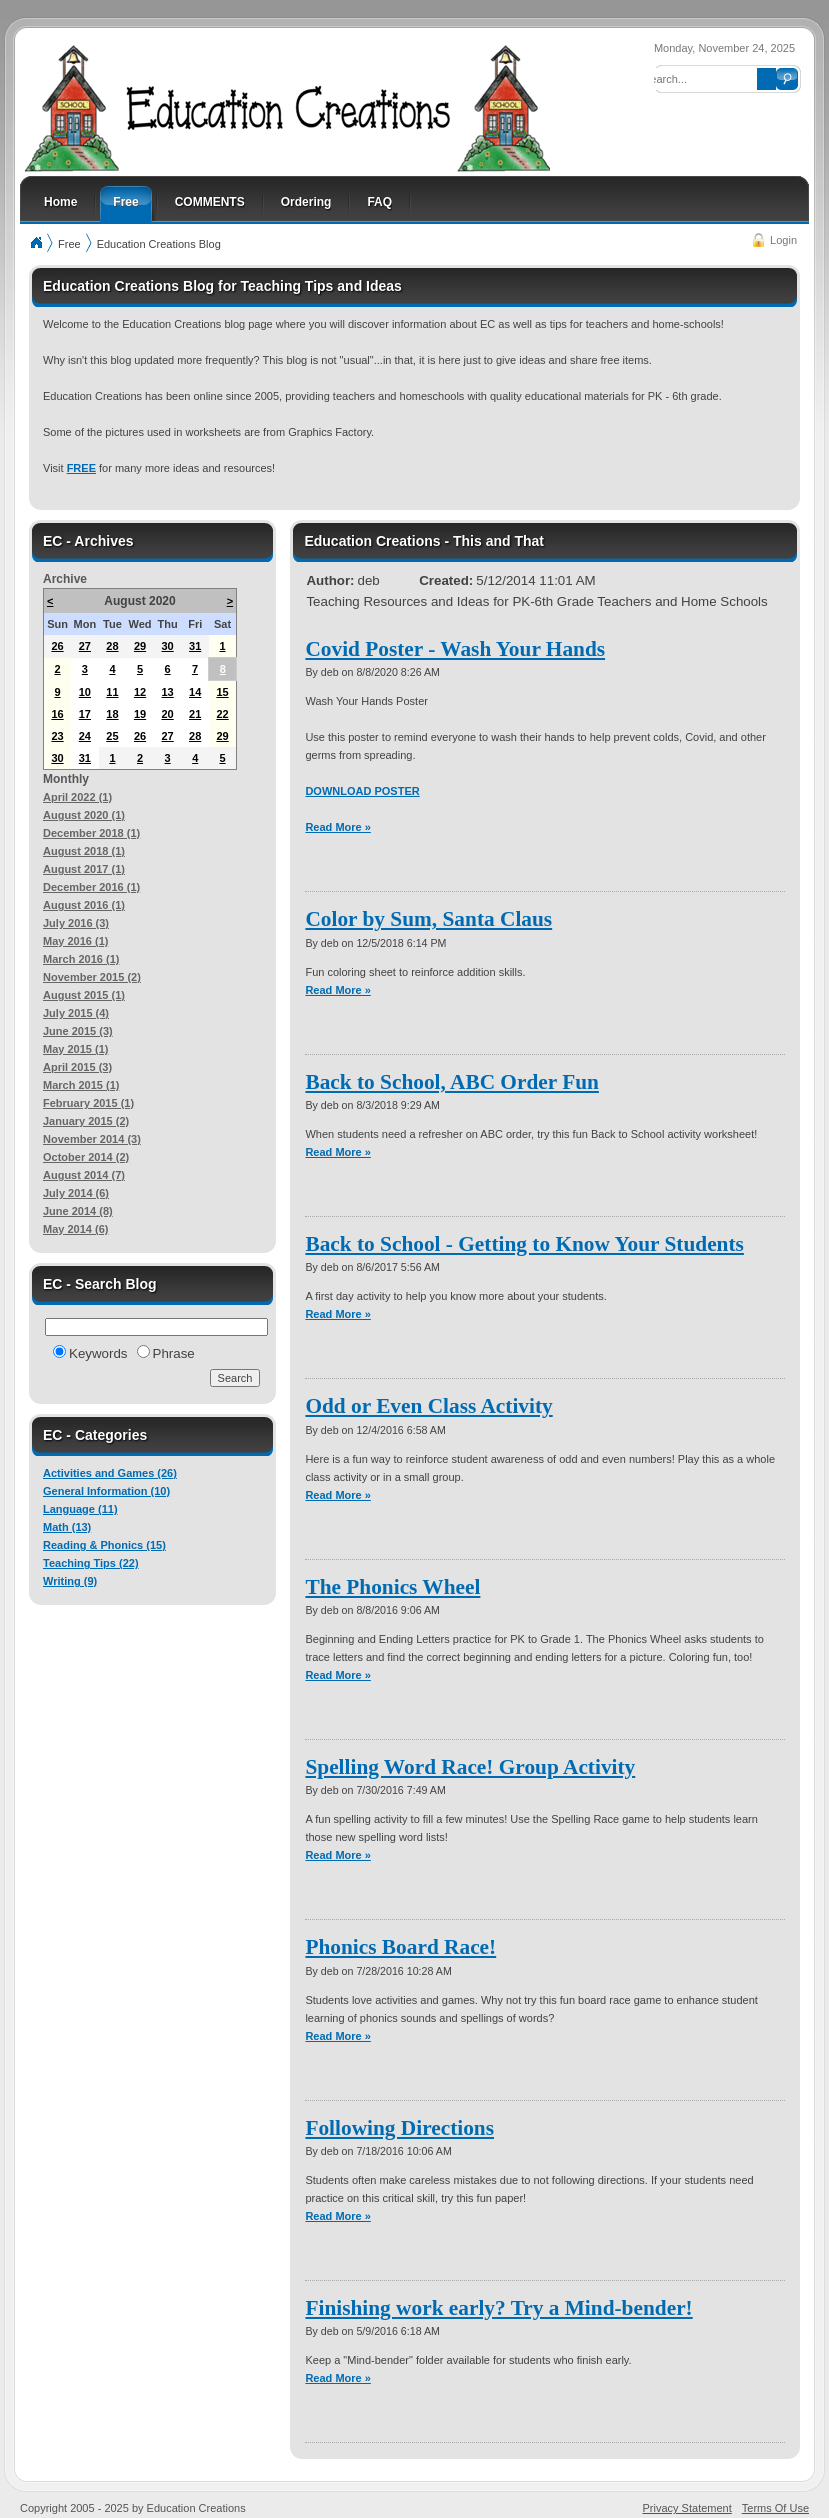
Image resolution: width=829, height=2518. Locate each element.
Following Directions (399, 2128)
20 (167, 714)
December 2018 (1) (91, 833)
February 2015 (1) (88, 1103)
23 (57, 736)
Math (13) (67, 1527)
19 (140, 714)
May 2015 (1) (75, 1049)
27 (85, 646)
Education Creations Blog (159, 244)
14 (195, 692)
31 (195, 646)
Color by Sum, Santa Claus (428, 919)
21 (195, 714)
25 (112, 736)
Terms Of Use (775, 2508)
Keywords (98, 1353)
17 (85, 714)
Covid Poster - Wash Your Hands (455, 649)
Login (783, 240)
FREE (81, 468)
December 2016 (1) (91, 887)
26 (57, 646)
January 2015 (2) (86, 1121)
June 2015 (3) (78, 1031)
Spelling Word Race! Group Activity (470, 1767)
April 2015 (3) (77, 1067)
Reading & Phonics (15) (104, 1545)
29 (140, 646)
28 (112, 646)
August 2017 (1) (84, 869)
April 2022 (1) (77, 797)
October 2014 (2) (86, 1157)
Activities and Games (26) (110, 1473)
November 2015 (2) (92, 977)
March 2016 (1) (81, 959)
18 (112, 714)
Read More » (337, 827)
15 (222, 692)
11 (112, 692)
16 (57, 714)
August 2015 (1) (84, 995)
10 (85, 692)
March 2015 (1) (81, 1085)
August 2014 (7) (84, 1175)
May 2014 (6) (75, 1229)
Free (69, 244)
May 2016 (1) (75, 941)
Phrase (174, 1353)
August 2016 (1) (84, 905)
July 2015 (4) (76, 1013)
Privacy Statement (687, 2508)
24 (85, 736)
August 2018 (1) (84, 851)
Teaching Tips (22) (91, 1563)
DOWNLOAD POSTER (362, 791)
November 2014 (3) (92, 1139)
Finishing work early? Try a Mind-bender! (498, 2308)
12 (140, 692)
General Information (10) (106, 1491)
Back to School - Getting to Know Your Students (524, 1244)
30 (167, 646)
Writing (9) (70, 1581)
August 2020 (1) (84, 815)
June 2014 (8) (78, 1211)
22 (222, 714)
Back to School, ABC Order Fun (452, 1082)
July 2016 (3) (76, 923)
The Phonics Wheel (392, 1587)
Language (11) (80, 1509)
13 (167, 692)
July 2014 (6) (76, 1193)
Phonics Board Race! (400, 1947)
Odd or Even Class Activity (428, 1406)
